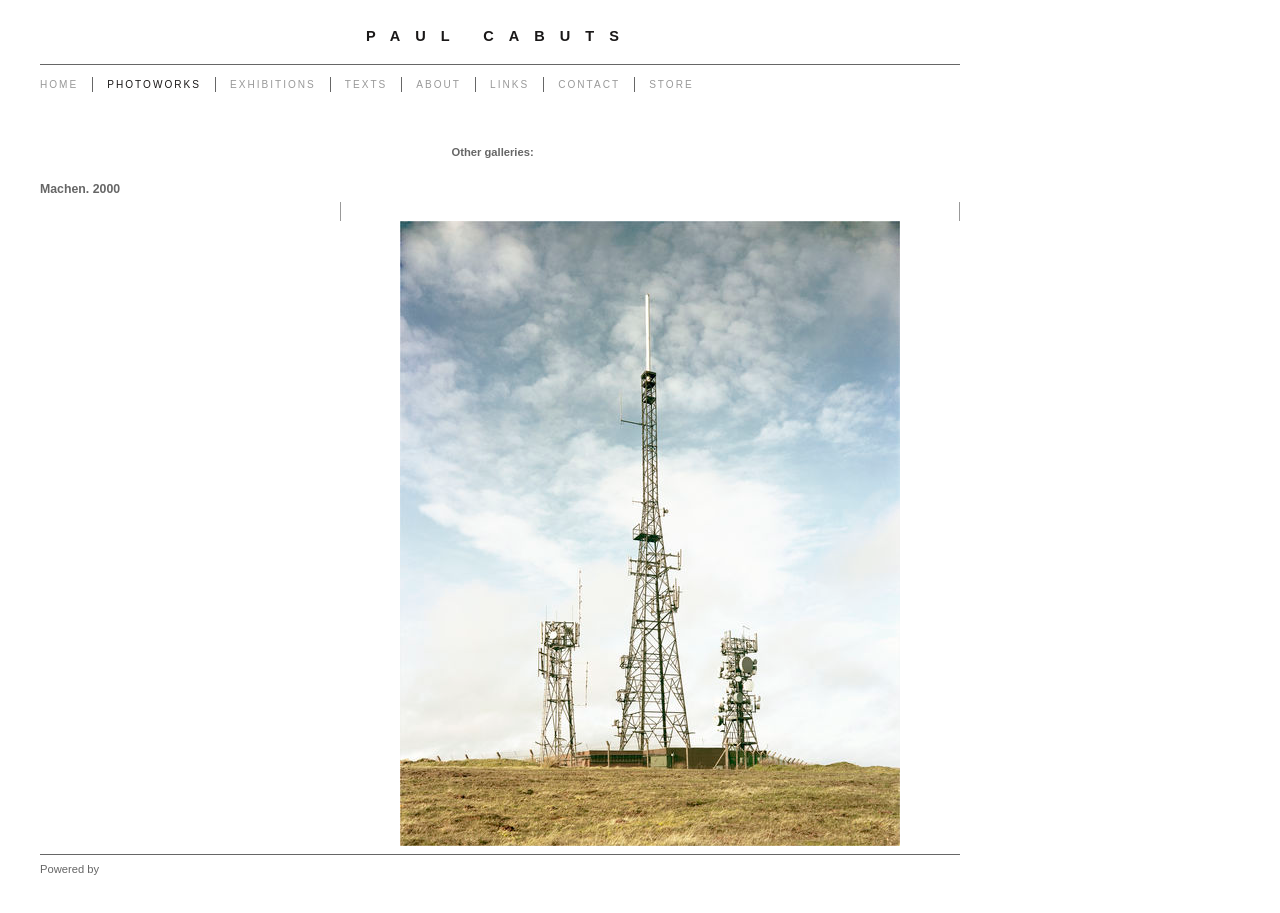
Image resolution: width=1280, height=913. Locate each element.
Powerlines (745, 152)
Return (582, 172)
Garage (557, 152)
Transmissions (823, 152)
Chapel (603, 152)
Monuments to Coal (412, 172)
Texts (366, 84)
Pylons (649, 152)
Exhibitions (273, 84)
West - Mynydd (916, 172)
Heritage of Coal (652, 172)
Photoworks (154, 84)
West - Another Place (900, 192)
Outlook (725, 172)
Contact (589, 84)
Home (59, 84)
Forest (772, 172)
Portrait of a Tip (513, 172)
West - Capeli (833, 172)
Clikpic (118, 869)
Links (509, 84)
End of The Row (913, 152)
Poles (692, 152)
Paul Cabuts (500, 36)
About (438, 84)
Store (671, 84)
